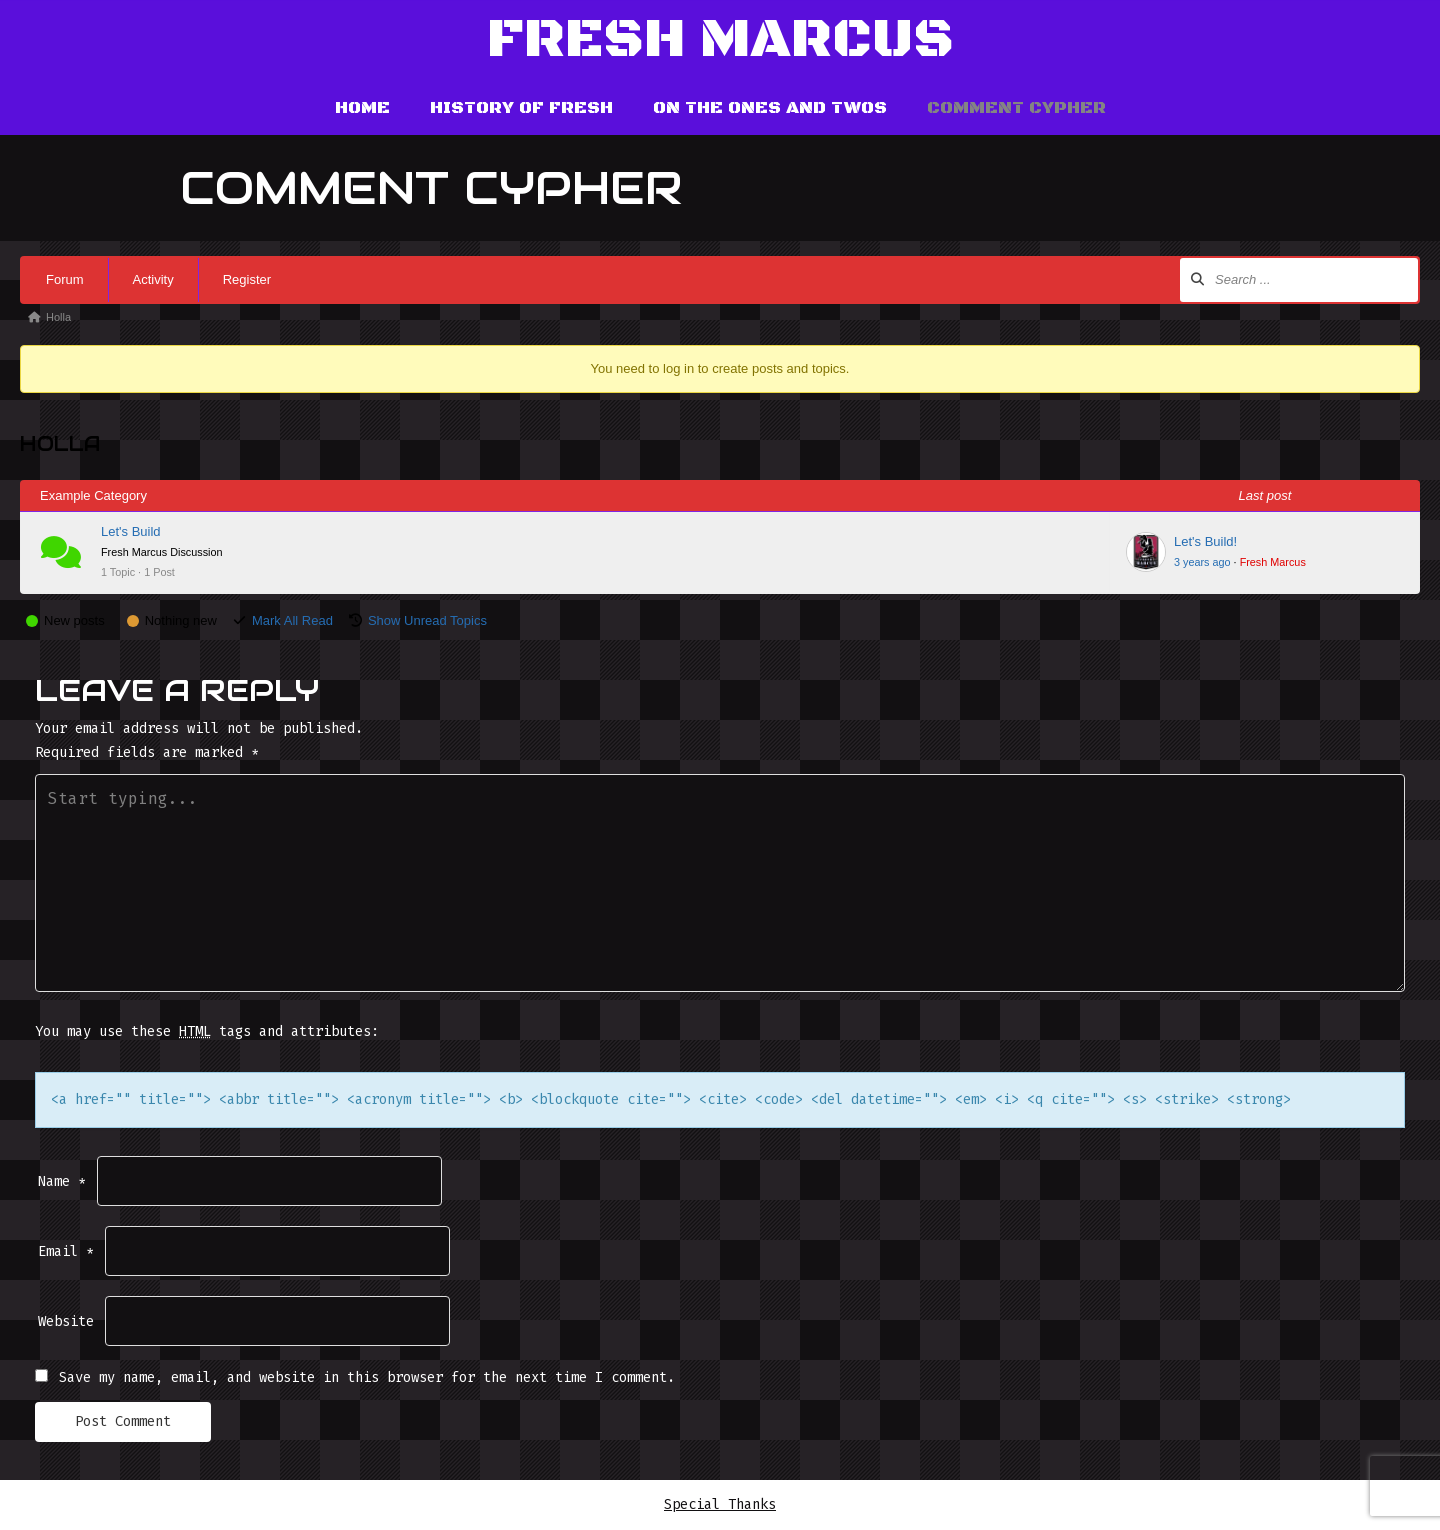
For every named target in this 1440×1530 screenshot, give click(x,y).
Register (247, 279)
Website (66, 1321)
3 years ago (1202, 562)
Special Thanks (720, 1504)
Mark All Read (292, 620)
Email (66, 1251)
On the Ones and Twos (770, 108)
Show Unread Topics (427, 620)
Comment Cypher (1016, 108)
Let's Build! (1205, 541)
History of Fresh (521, 108)
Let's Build (131, 531)
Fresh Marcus (720, 41)
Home (362, 108)
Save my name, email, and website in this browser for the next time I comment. (367, 1377)
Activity (153, 279)
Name (62, 1181)
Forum (65, 279)
